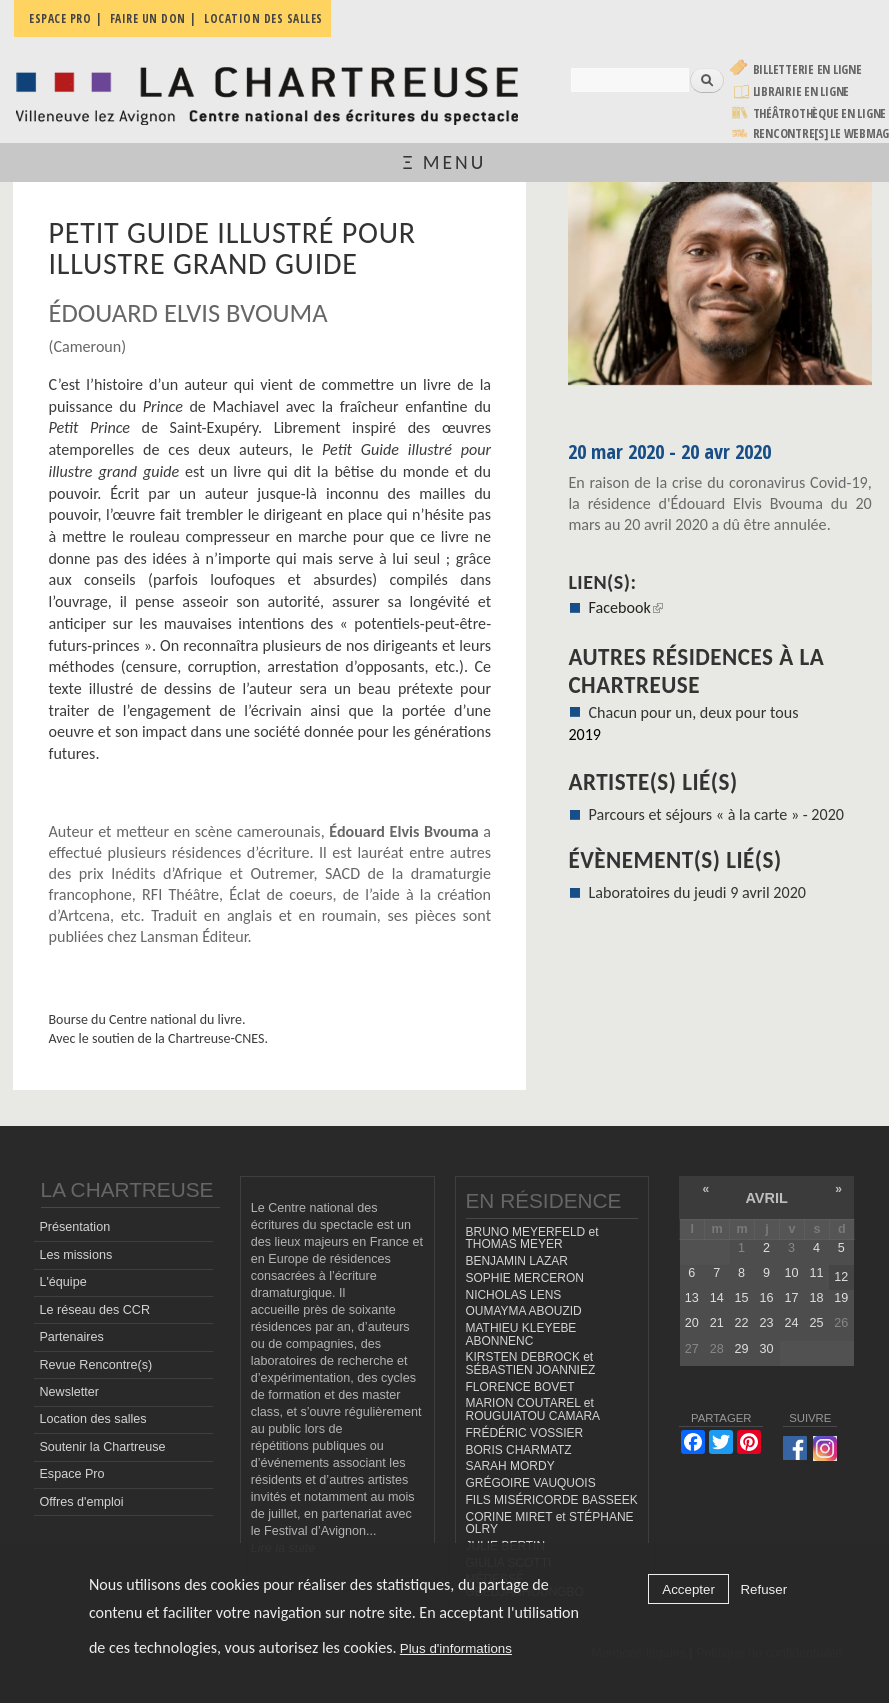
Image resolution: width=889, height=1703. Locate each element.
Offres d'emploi (81, 1502)
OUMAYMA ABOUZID (524, 1311)
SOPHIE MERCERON (525, 1278)
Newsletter (69, 1392)
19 (841, 1298)
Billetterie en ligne (807, 69)
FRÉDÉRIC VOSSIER (525, 1433)
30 (767, 1349)
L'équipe (62, 1282)
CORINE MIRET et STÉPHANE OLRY (550, 1523)
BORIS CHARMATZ (519, 1450)
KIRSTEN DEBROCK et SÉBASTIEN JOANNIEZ (531, 1363)
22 (742, 1323)
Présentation (74, 1227)
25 (816, 1323)
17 (791, 1298)
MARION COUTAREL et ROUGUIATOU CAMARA (533, 1409)
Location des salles (92, 1419)
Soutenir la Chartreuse (102, 1447)
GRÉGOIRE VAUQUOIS (531, 1483)
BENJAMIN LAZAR (517, 1261)
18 (816, 1298)
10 (791, 1273)
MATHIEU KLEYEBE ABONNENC (521, 1334)
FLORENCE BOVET (520, 1387)
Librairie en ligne (801, 91)
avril (766, 1198)
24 (791, 1323)
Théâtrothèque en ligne (820, 113)
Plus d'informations (456, 1648)
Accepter (688, 1589)
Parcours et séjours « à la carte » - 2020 (716, 814)
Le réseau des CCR (94, 1310)
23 (767, 1323)
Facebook (626, 607)
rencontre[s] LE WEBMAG (821, 133)
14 (717, 1298)
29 (742, 1349)
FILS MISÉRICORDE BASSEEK (552, 1500)
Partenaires (71, 1337)
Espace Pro (71, 1474)
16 (767, 1298)
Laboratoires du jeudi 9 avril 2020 (697, 892)
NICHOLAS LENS (514, 1295)
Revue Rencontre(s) (95, 1365)
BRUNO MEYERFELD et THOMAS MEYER (532, 1238)
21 (717, 1323)
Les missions (75, 1255)
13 (692, 1298)
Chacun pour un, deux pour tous (694, 712)
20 (692, 1323)
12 (841, 1277)
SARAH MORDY (510, 1466)
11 (816, 1273)
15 (742, 1298)
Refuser (763, 1589)
